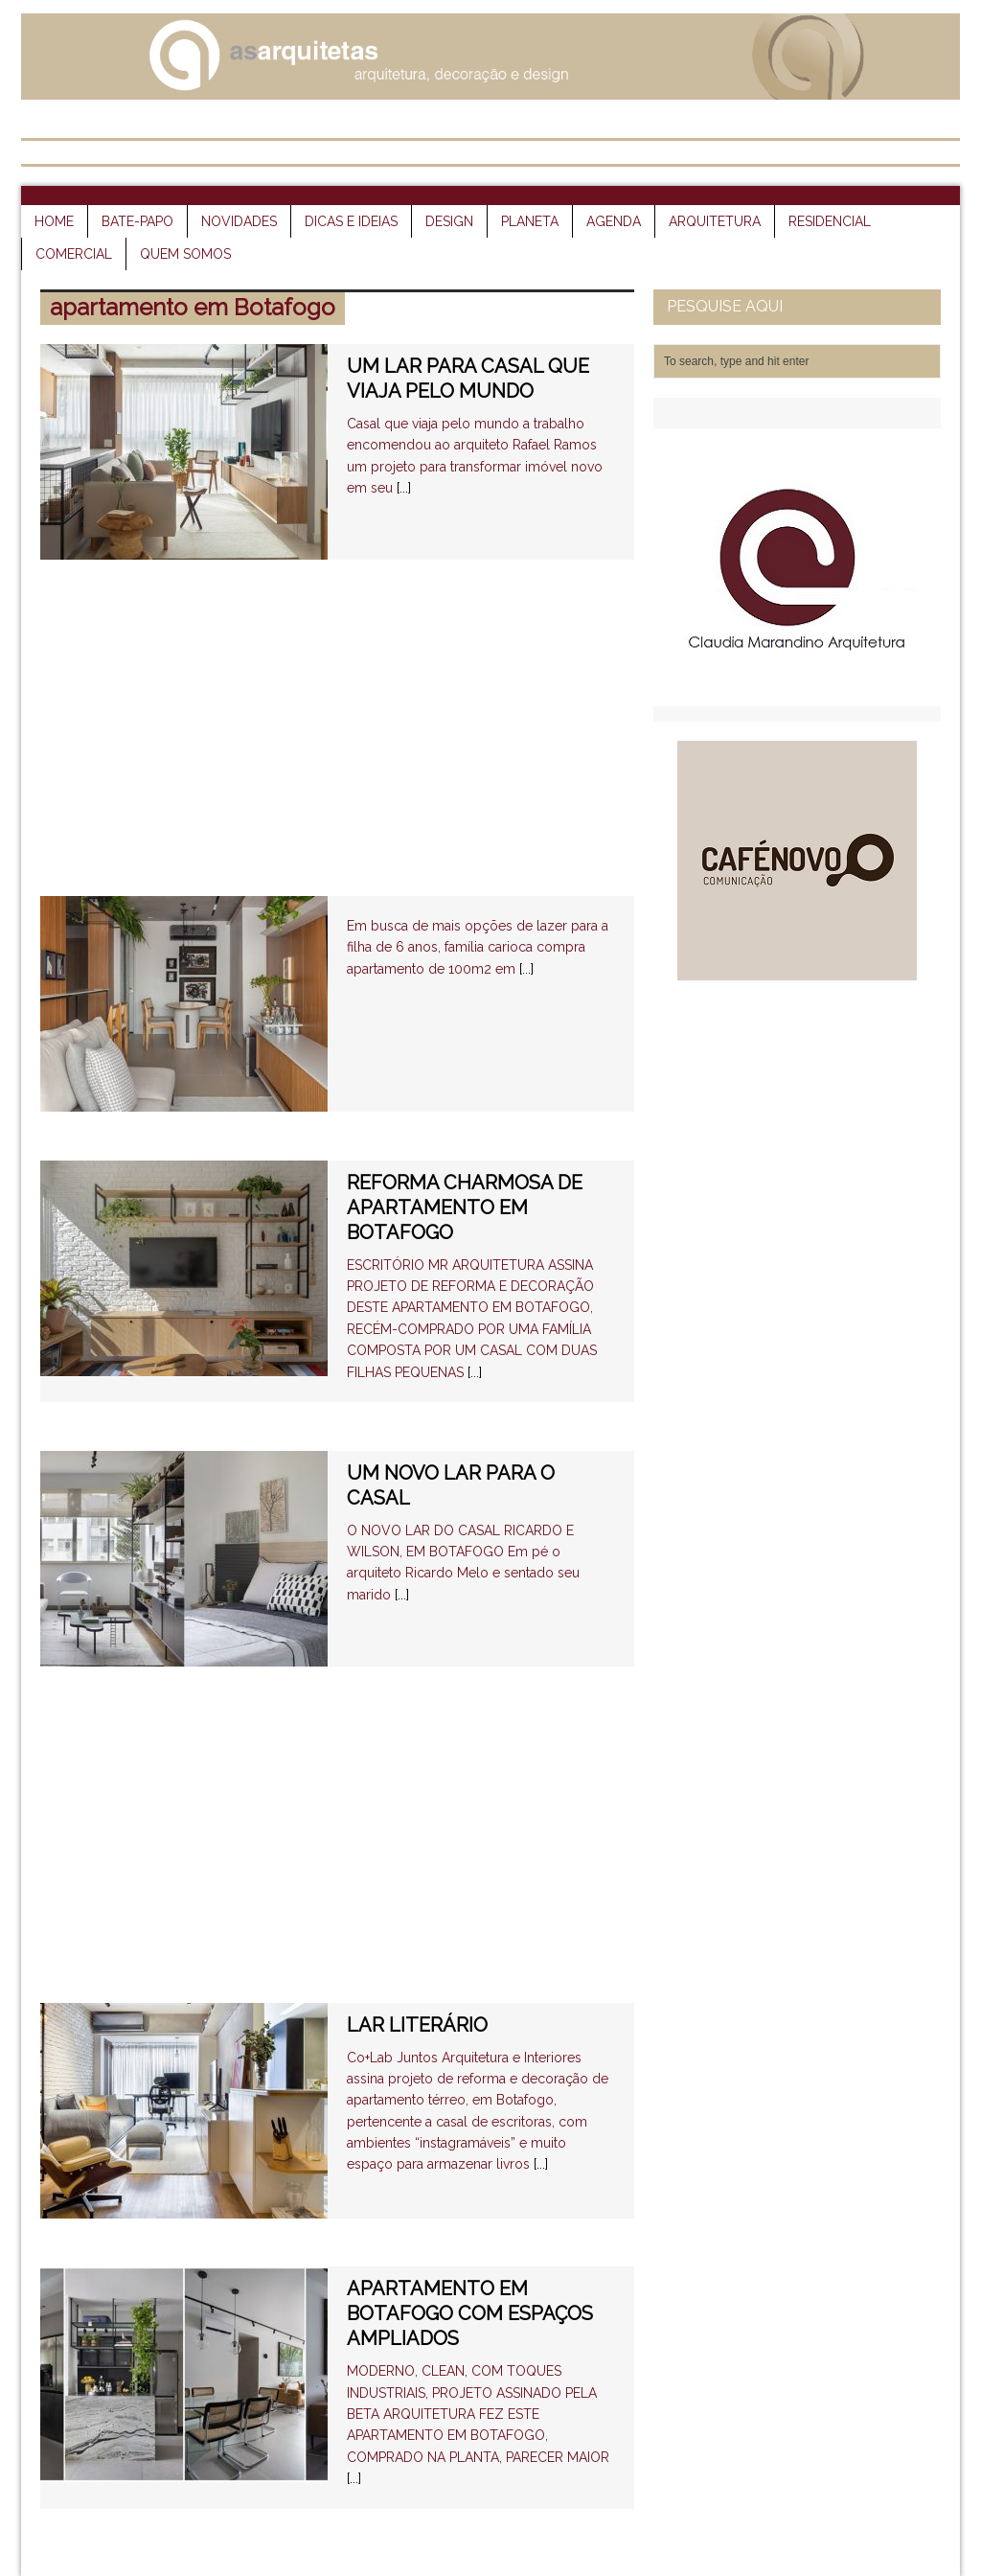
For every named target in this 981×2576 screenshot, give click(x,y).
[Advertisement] (337, 743)
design (449, 221)
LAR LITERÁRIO (417, 2024)
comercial (73, 254)
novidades (239, 221)
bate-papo (137, 221)
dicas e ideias (351, 221)
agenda (613, 221)
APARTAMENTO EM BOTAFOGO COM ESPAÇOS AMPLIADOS (470, 2313)
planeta (530, 221)
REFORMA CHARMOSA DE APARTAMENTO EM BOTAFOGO (464, 1207)
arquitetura (715, 221)
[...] (404, 487)
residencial (829, 221)
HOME (54, 221)
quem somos (185, 254)
